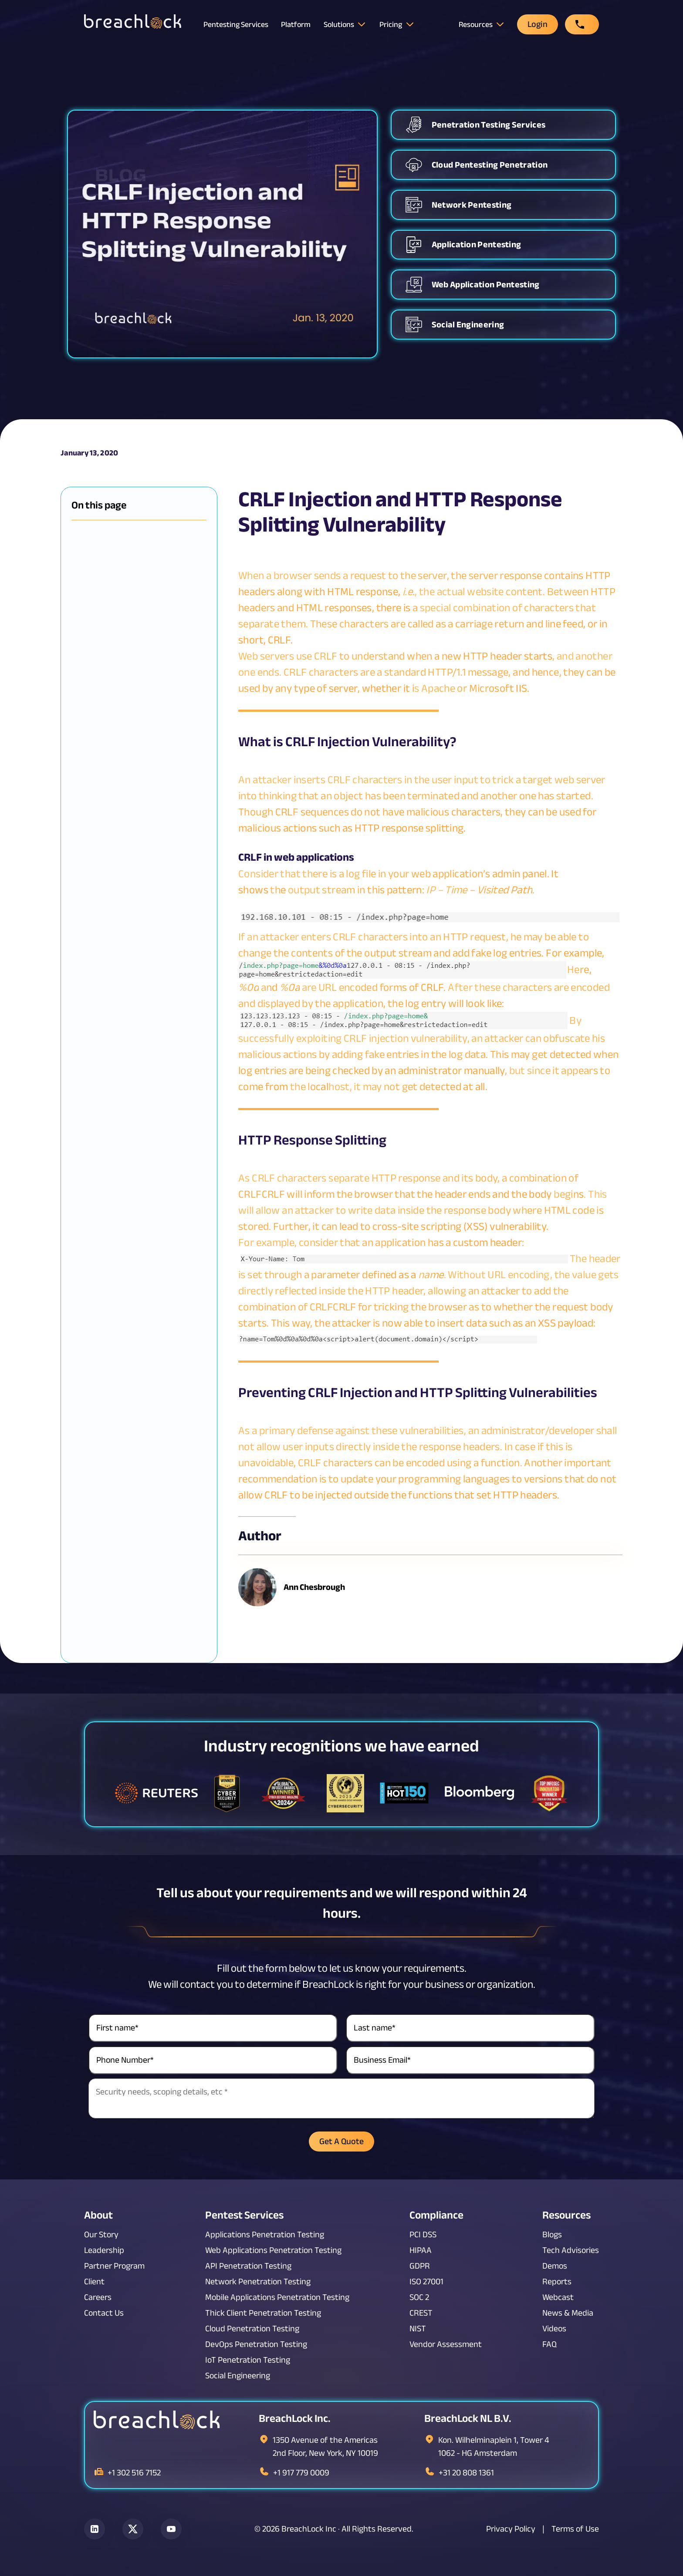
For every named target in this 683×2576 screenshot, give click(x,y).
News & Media (567, 2313)
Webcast (558, 2297)
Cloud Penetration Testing (252, 2328)
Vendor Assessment (445, 2344)
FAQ (549, 2344)
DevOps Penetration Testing (256, 2344)
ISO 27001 (426, 2281)
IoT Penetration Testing (247, 2360)
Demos (554, 2266)
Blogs (552, 2234)
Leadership (104, 2250)
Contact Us (104, 2313)
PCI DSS (422, 2234)
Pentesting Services (235, 24)
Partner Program (114, 2266)
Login (537, 24)
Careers (98, 2297)
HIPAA (420, 2250)
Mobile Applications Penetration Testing (277, 2297)
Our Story (101, 2234)
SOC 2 (419, 2297)
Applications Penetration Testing (264, 2234)
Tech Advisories (570, 2250)
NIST (417, 2328)
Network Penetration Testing (258, 2281)
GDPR (419, 2266)
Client (94, 2281)
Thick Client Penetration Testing (263, 2313)
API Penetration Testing (248, 2266)
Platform (296, 24)
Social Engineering (237, 2375)
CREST (421, 2313)
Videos (554, 2328)
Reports (556, 2281)
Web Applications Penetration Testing (273, 2250)
